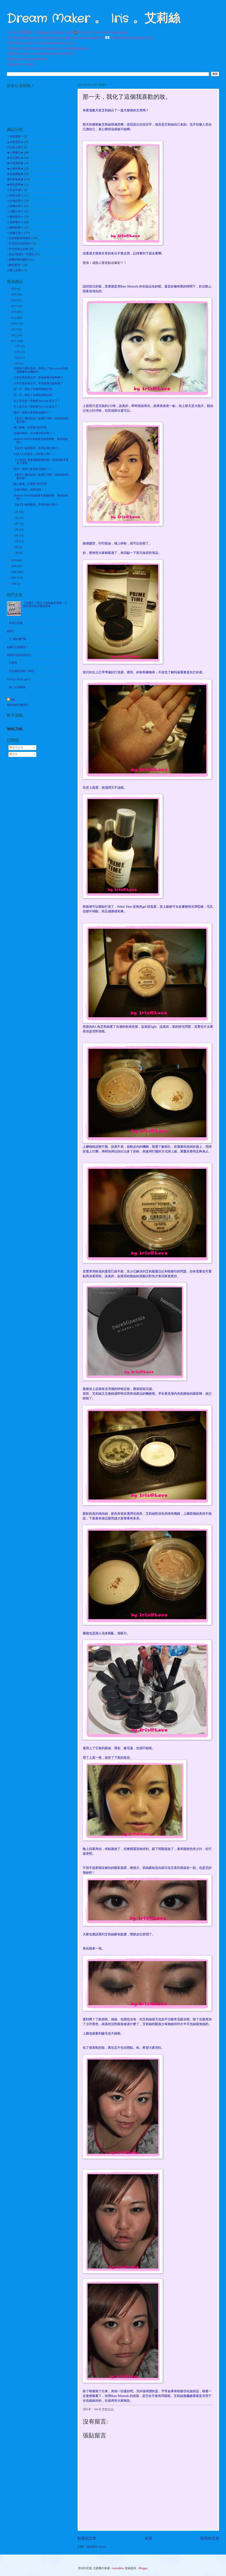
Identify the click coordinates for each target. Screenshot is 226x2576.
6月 (16, 523)
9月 (16, 363)
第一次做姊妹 (17, 687)
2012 (14, 335)
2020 (14, 288)
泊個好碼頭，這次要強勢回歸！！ (34, 433)
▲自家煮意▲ (15, 141)
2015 (14, 317)
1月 (16, 552)
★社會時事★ (15, 168)
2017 (14, 306)
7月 (16, 517)
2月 (16, 547)
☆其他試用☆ (15, 200)
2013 (14, 329)
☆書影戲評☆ (15, 216)
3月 (16, 541)
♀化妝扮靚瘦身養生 (19, 238)
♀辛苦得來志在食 (17, 249)
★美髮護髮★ (15, 174)
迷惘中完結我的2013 (19, 655)
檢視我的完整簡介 (18, 704)
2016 (14, 311)
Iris (13, 699)
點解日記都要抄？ (18, 647)
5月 (16, 529)
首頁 (148, 2538)
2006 (14, 583)
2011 (14, 341)
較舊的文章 (209, 2538)
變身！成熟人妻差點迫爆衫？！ (105, 262)
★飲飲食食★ (15, 179)
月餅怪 (13, 662)
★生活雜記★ (15, 157)
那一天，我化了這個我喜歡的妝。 (34, 389)
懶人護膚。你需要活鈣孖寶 (30, 427)
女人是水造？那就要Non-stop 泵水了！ (37, 400)
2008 (14, 572)
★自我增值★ (15, 163)
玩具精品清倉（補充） (23, 671)
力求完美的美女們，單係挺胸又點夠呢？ (38, 377)
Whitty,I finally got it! (19, 679)
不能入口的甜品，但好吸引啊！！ (34, 454)
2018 (14, 300)
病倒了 (11, 631)
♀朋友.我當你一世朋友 (20, 254)
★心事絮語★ (15, 152)
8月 (16, 512)
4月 (16, 535)
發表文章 (16, 747)
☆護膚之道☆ (15, 232)
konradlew (118, 2568)
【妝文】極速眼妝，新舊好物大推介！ (37, 448)
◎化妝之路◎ (15, 147)
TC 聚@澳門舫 (18, 639)
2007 (14, 577)
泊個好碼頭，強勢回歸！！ (30, 489)
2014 (14, 323)
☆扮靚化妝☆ (15, 195)
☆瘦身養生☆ (15, 222)
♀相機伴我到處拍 (17, 259)
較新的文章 (87, 2538)
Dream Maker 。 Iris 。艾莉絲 (93, 18)
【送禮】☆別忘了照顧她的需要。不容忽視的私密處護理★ (45, 604)
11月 (17, 351)
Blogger (143, 2568)
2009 (14, 566)
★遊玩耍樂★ (15, 184)
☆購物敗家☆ (15, 227)
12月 (17, 346)
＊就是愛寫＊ (15, 136)
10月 (17, 357)
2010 (14, 560)
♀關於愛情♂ (14, 264)
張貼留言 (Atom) (96, 2546)
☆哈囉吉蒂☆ (15, 206)
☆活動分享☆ (15, 211)
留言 (13, 754)
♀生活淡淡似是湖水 (19, 243)
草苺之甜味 (16, 623)
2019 (14, 294)
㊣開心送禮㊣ (15, 270)
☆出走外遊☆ (15, 189)
